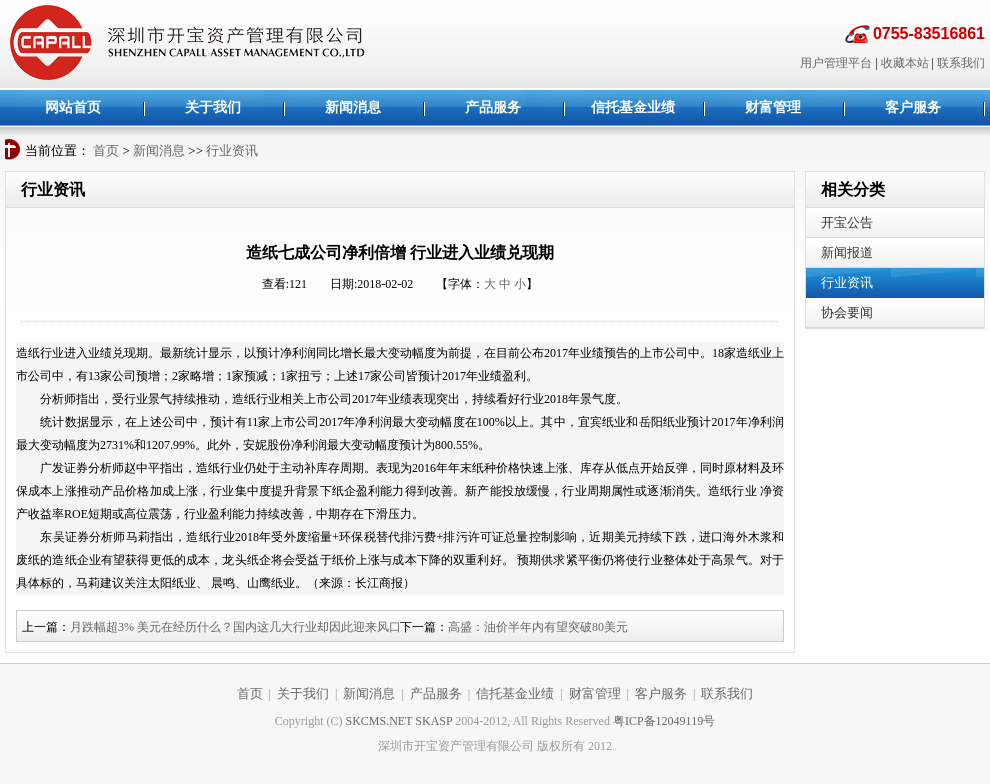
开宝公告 (847, 222)
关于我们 (303, 693)
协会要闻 (847, 312)
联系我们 (961, 63)
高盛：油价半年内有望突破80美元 (538, 627)
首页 (106, 150)
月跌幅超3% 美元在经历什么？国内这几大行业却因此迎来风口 (235, 627)
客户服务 (661, 693)
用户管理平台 (836, 63)
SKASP (433, 721)
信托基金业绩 (515, 693)
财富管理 (595, 693)
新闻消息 (159, 150)
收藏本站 (905, 63)
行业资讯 (232, 150)
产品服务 (436, 693)
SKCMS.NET (379, 721)
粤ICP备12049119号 (664, 721)
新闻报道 (847, 252)
